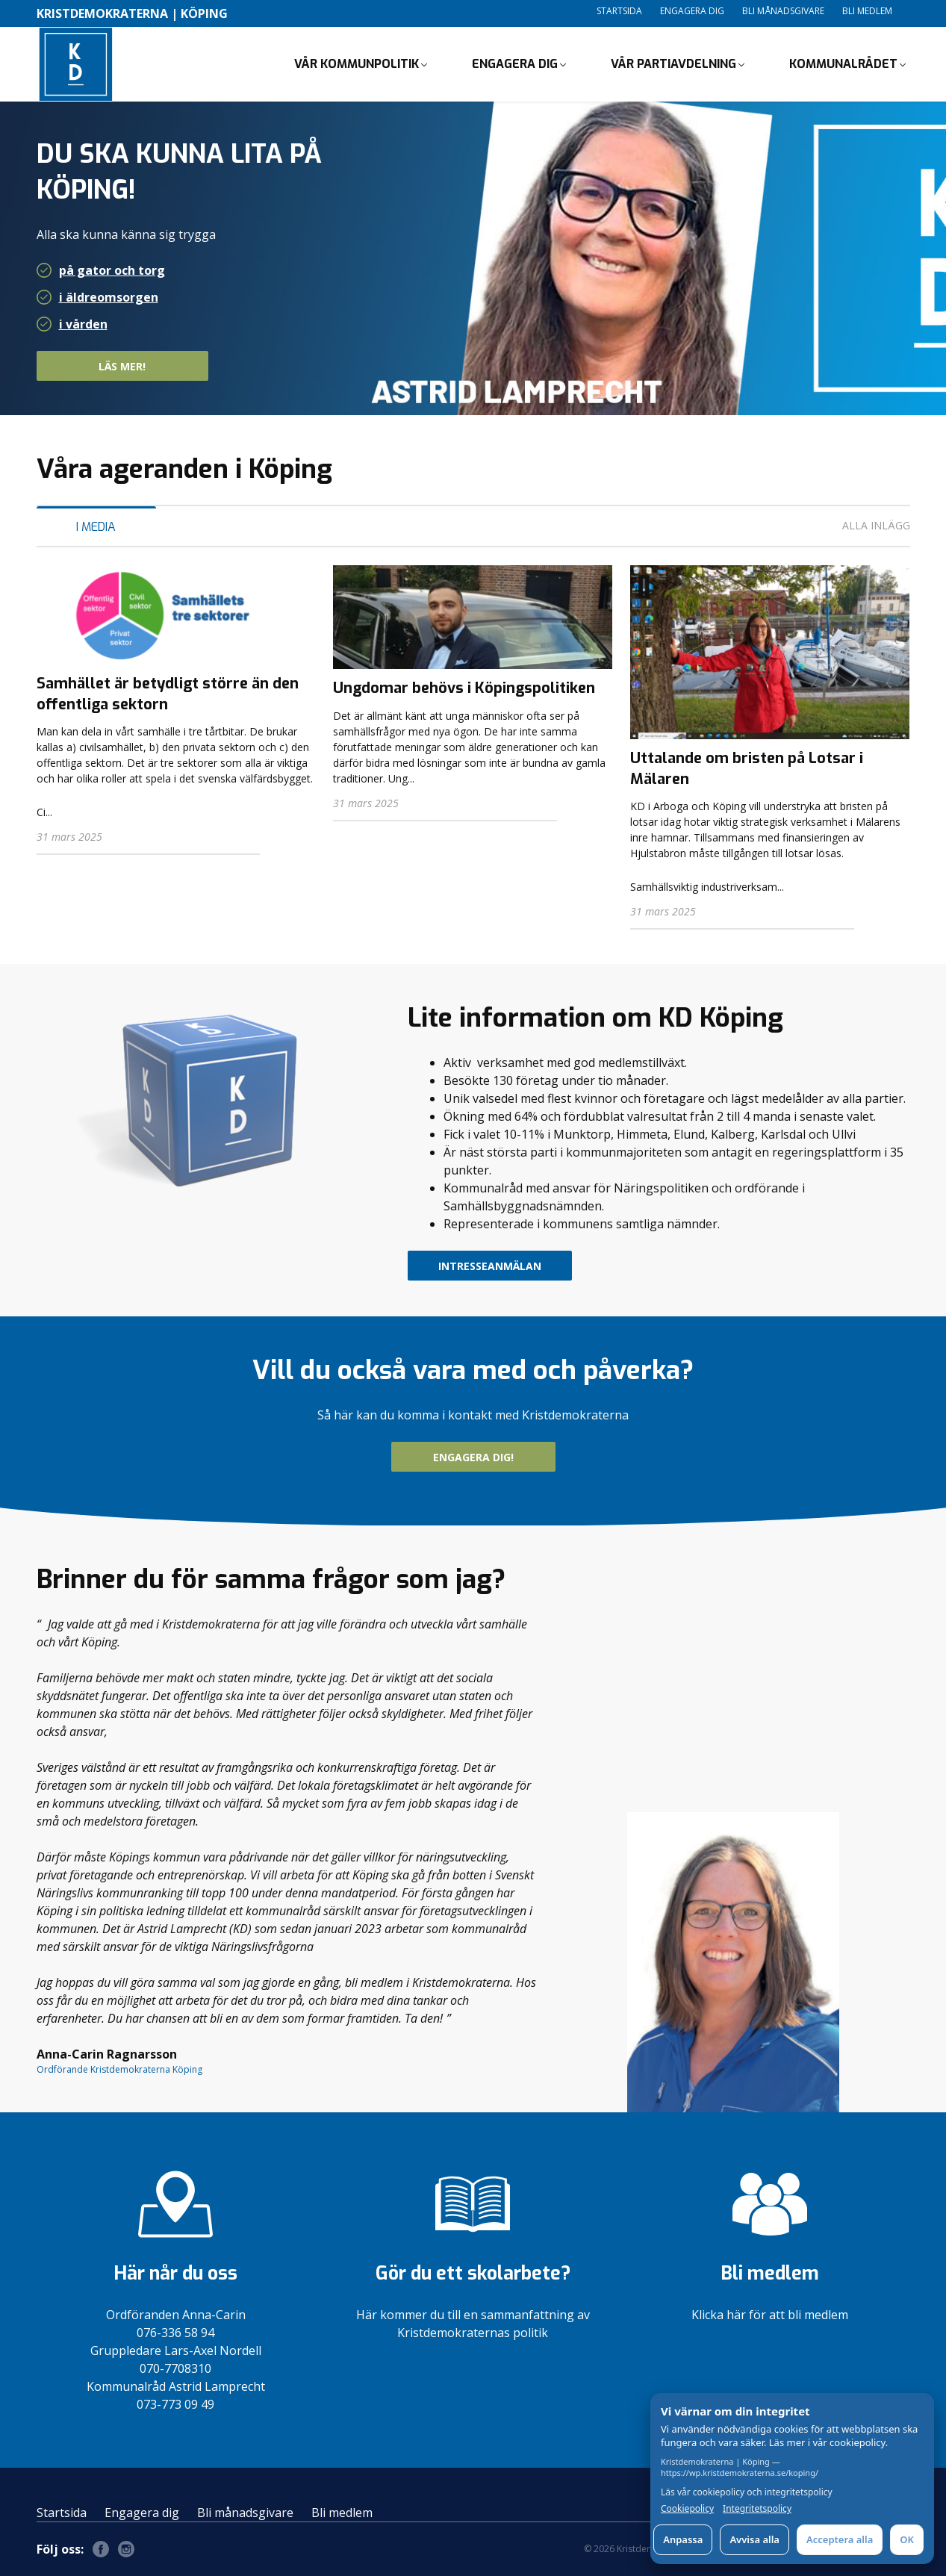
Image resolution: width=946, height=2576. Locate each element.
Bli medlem (867, 10)
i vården (83, 324)
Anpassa (683, 2539)
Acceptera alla (839, 2539)
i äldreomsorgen (108, 297)
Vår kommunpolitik (356, 64)
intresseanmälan (489, 1266)
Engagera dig (692, 10)
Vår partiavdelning (673, 64)
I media (96, 527)
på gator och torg (112, 270)
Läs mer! (149, 366)
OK (907, 2539)
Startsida (619, 10)
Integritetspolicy (757, 2509)
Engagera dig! (473, 1457)
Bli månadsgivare (783, 10)
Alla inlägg (876, 525)
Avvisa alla (754, 2539)
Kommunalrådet (843, 64)
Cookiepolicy (687, 2509)
